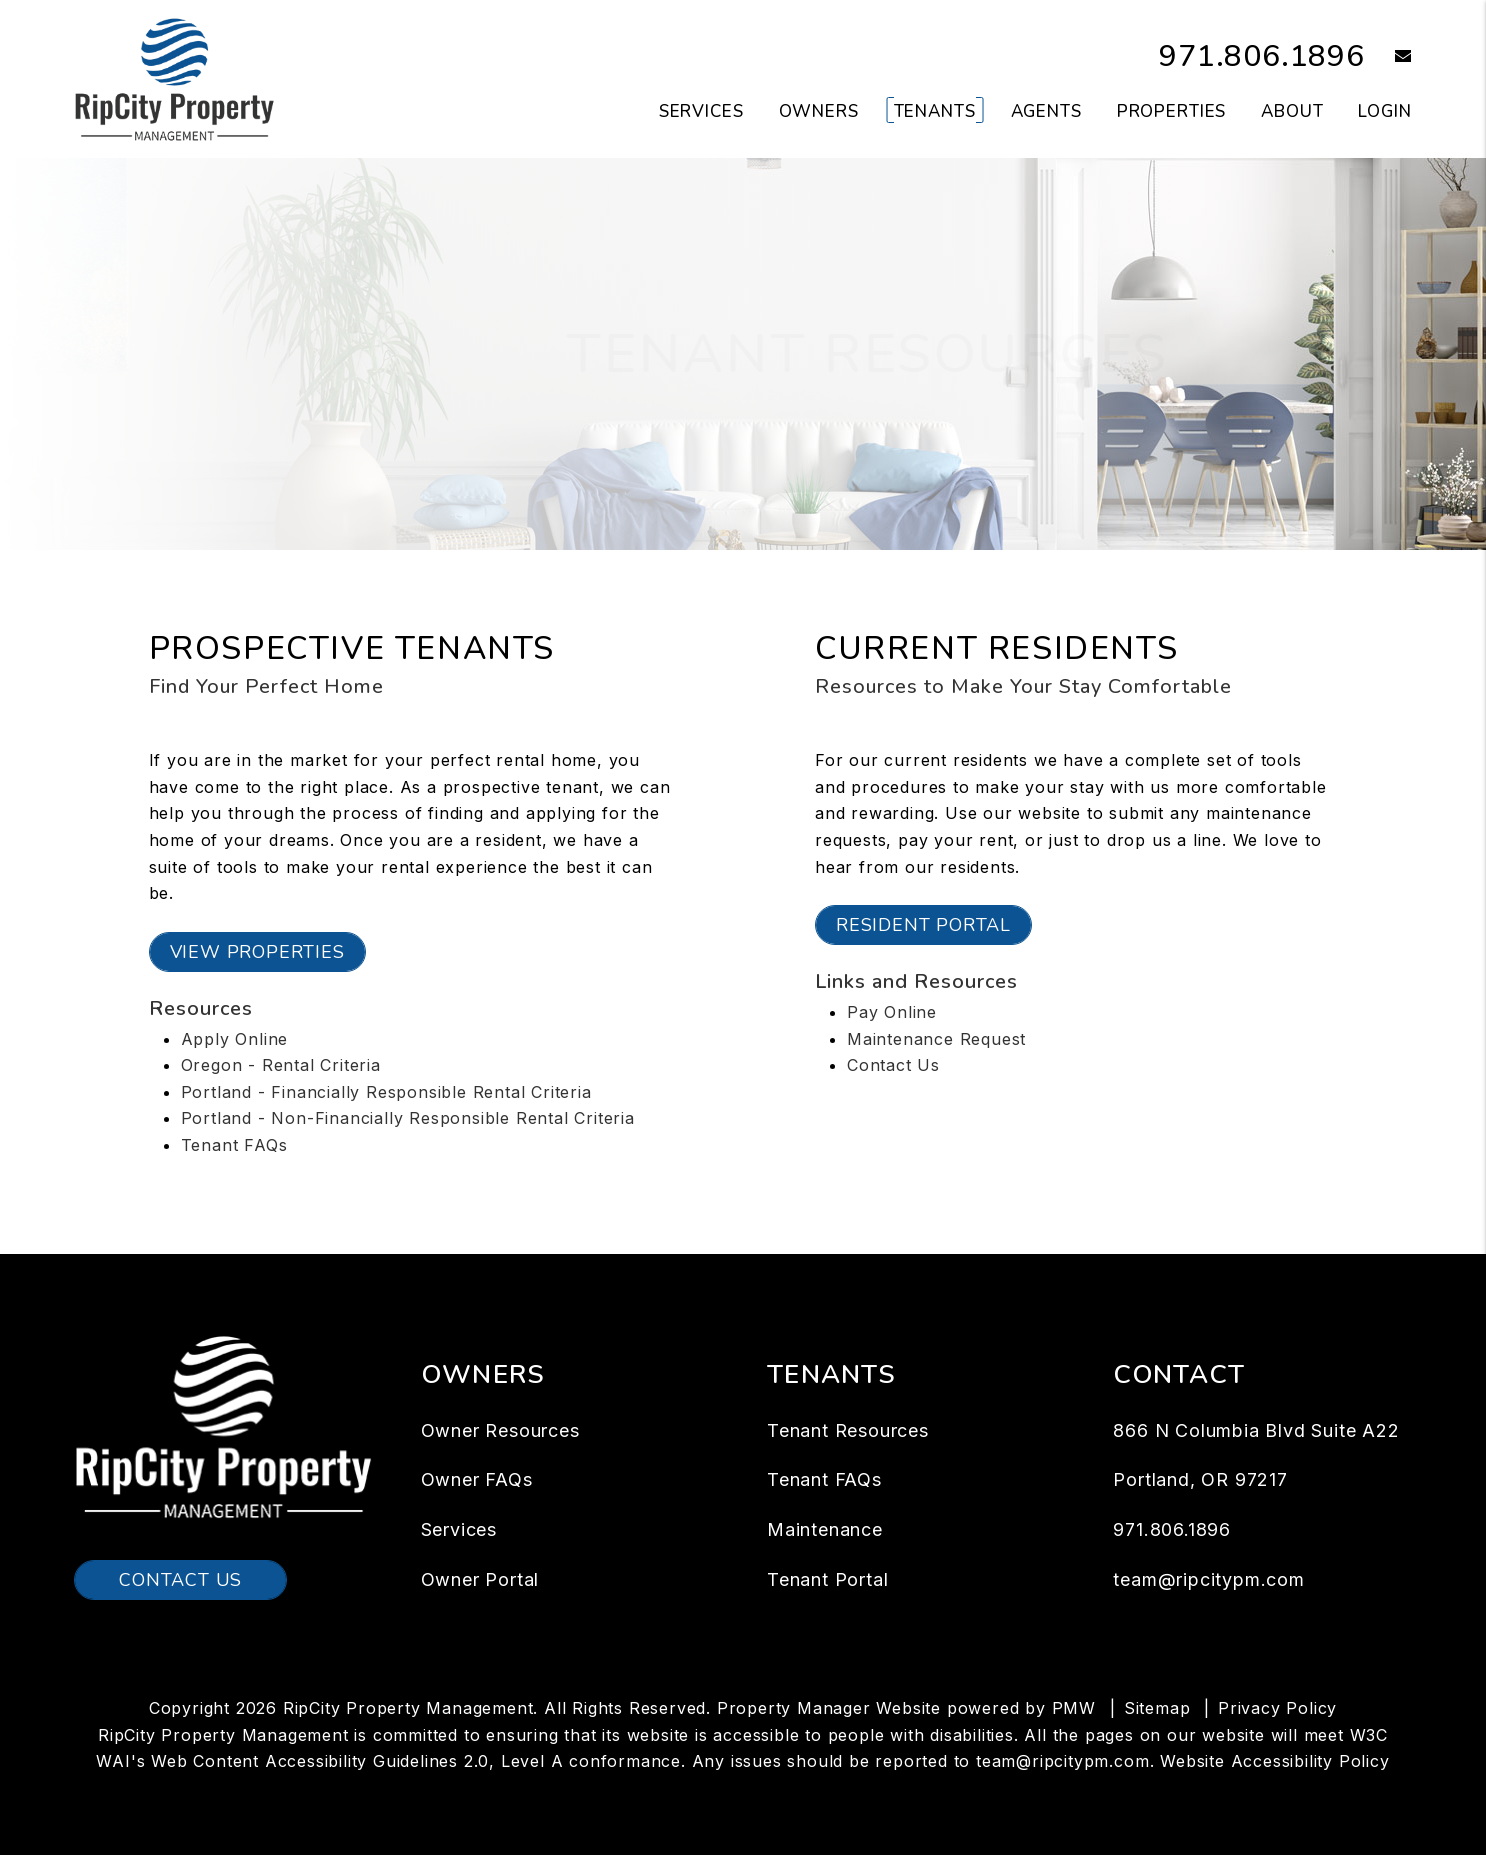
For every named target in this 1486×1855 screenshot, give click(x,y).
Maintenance (825, 1529)
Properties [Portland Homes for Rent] (1172, 111)
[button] (1388, 57)
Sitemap (1157, 1708)
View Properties (257, 952)
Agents (1046, 111)
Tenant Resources (848, 1430)
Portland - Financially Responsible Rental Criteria (386, 1092)
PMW (1074, 1708)
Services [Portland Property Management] (701, 111)
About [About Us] (1292, 111)
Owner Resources (500, 1430)
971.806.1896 (1262, 56)
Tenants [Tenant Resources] (935, 111)
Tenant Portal (827, 1579)
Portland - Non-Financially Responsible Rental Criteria (408, 1118)
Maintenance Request (936, 1039)
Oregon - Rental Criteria (281, 1065)
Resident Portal (923, 925)
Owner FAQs (477, 1479)
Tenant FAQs (234, 1145)
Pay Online (892, 1012)
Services (459, 1529)
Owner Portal (480, 1579)
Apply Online (235, 1039)
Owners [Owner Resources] (819, 111)
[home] (174, 78)
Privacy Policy (1277, 1708)
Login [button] (1384, 111)
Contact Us (893, 1065)
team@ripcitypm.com (1208, 1579)
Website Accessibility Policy (1274, 1761)
